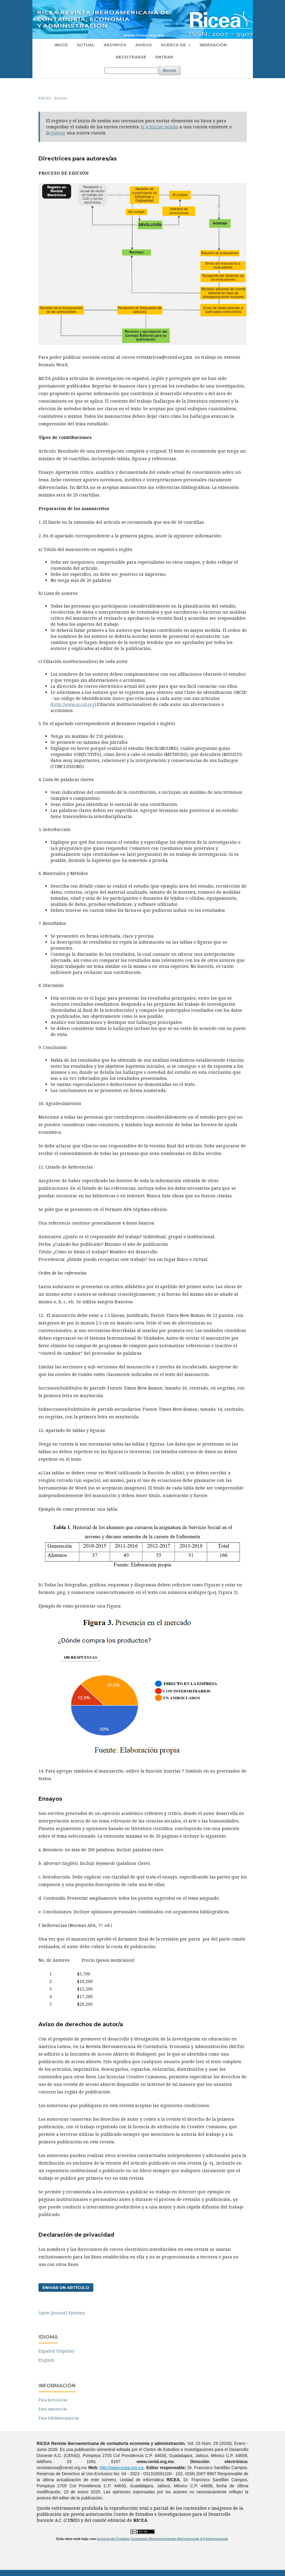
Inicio (61, 44)
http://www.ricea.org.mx (122, 2467)
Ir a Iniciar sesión (159, 127)
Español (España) (56, 2351)
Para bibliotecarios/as (58, 2418)
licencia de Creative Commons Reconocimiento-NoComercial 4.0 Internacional (162, 2539)
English (46, 2360)
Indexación (213, 44)
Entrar (164, 56)
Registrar (55, 133)
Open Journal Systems (61, 2313)
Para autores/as (52, 2409)
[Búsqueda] (131, 71)
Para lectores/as (53, 2400)
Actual (85, 44)
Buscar (169, 70)
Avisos (143, 44)
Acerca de (174, 44)
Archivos (115, 44)
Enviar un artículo (65, 2287)
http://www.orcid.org (73, 704)
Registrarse (131, 56)
